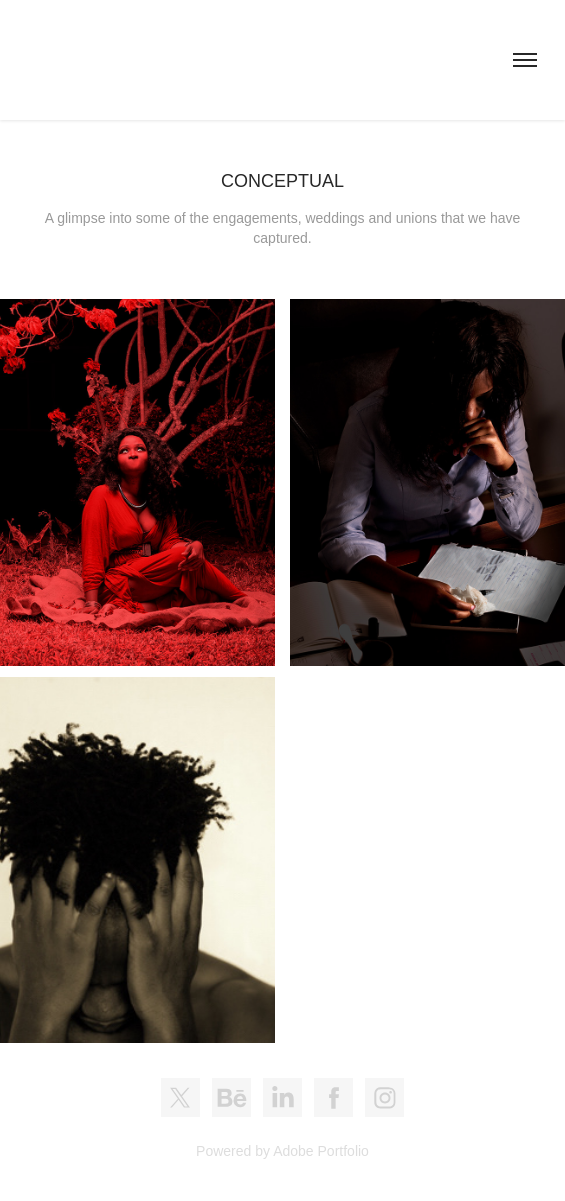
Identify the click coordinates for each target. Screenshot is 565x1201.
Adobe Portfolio (321, 1151)
